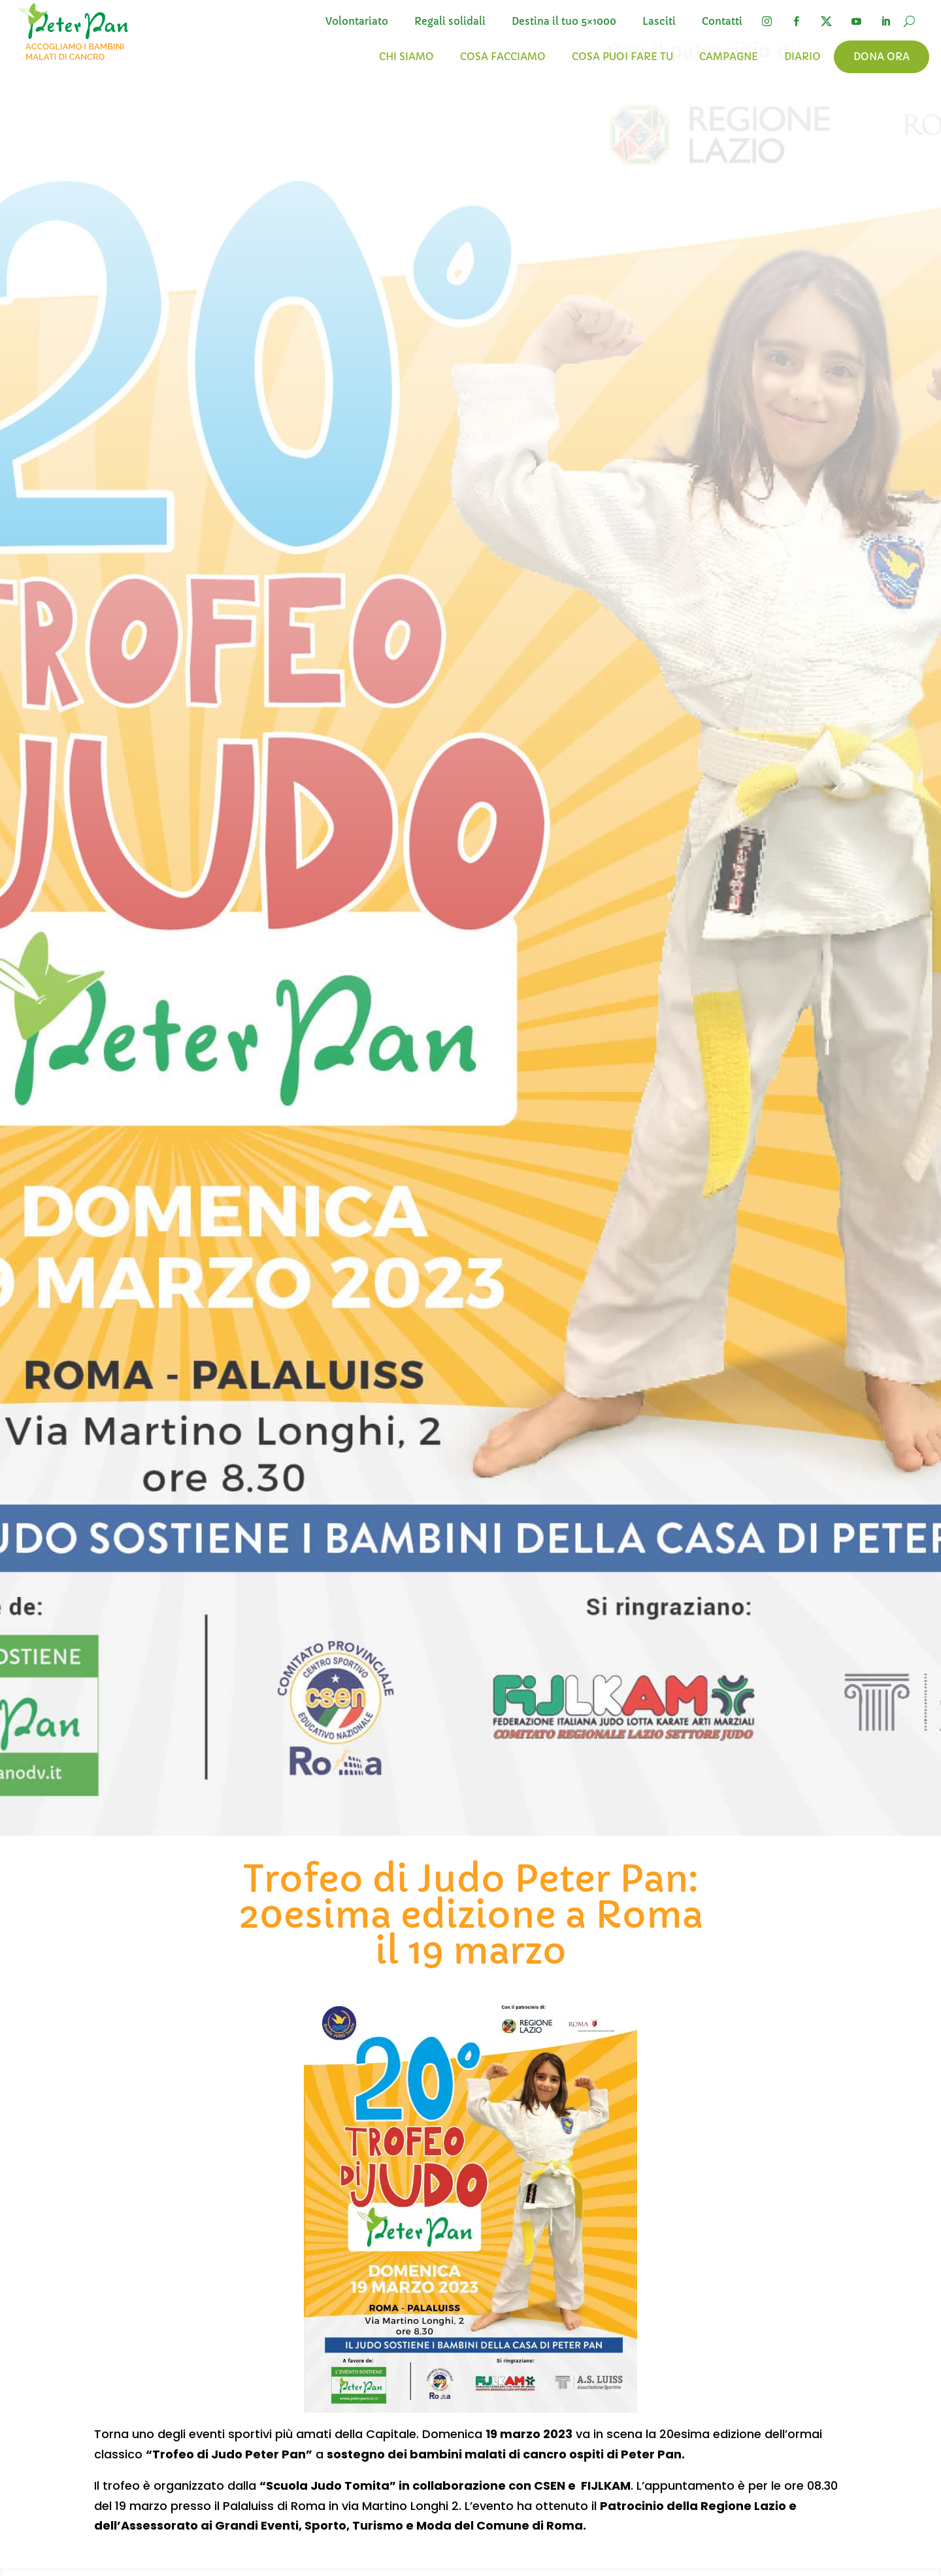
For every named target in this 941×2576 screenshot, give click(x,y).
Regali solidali (450, 21)
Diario (802, 57)
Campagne (728, 57)
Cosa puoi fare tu (622, 57)
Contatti (722, 21)
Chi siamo (406, 57)
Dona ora (881, 57)
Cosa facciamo (503, 57)
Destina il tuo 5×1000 (564, 21)
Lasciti (659, 21)
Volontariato (356, 21)
